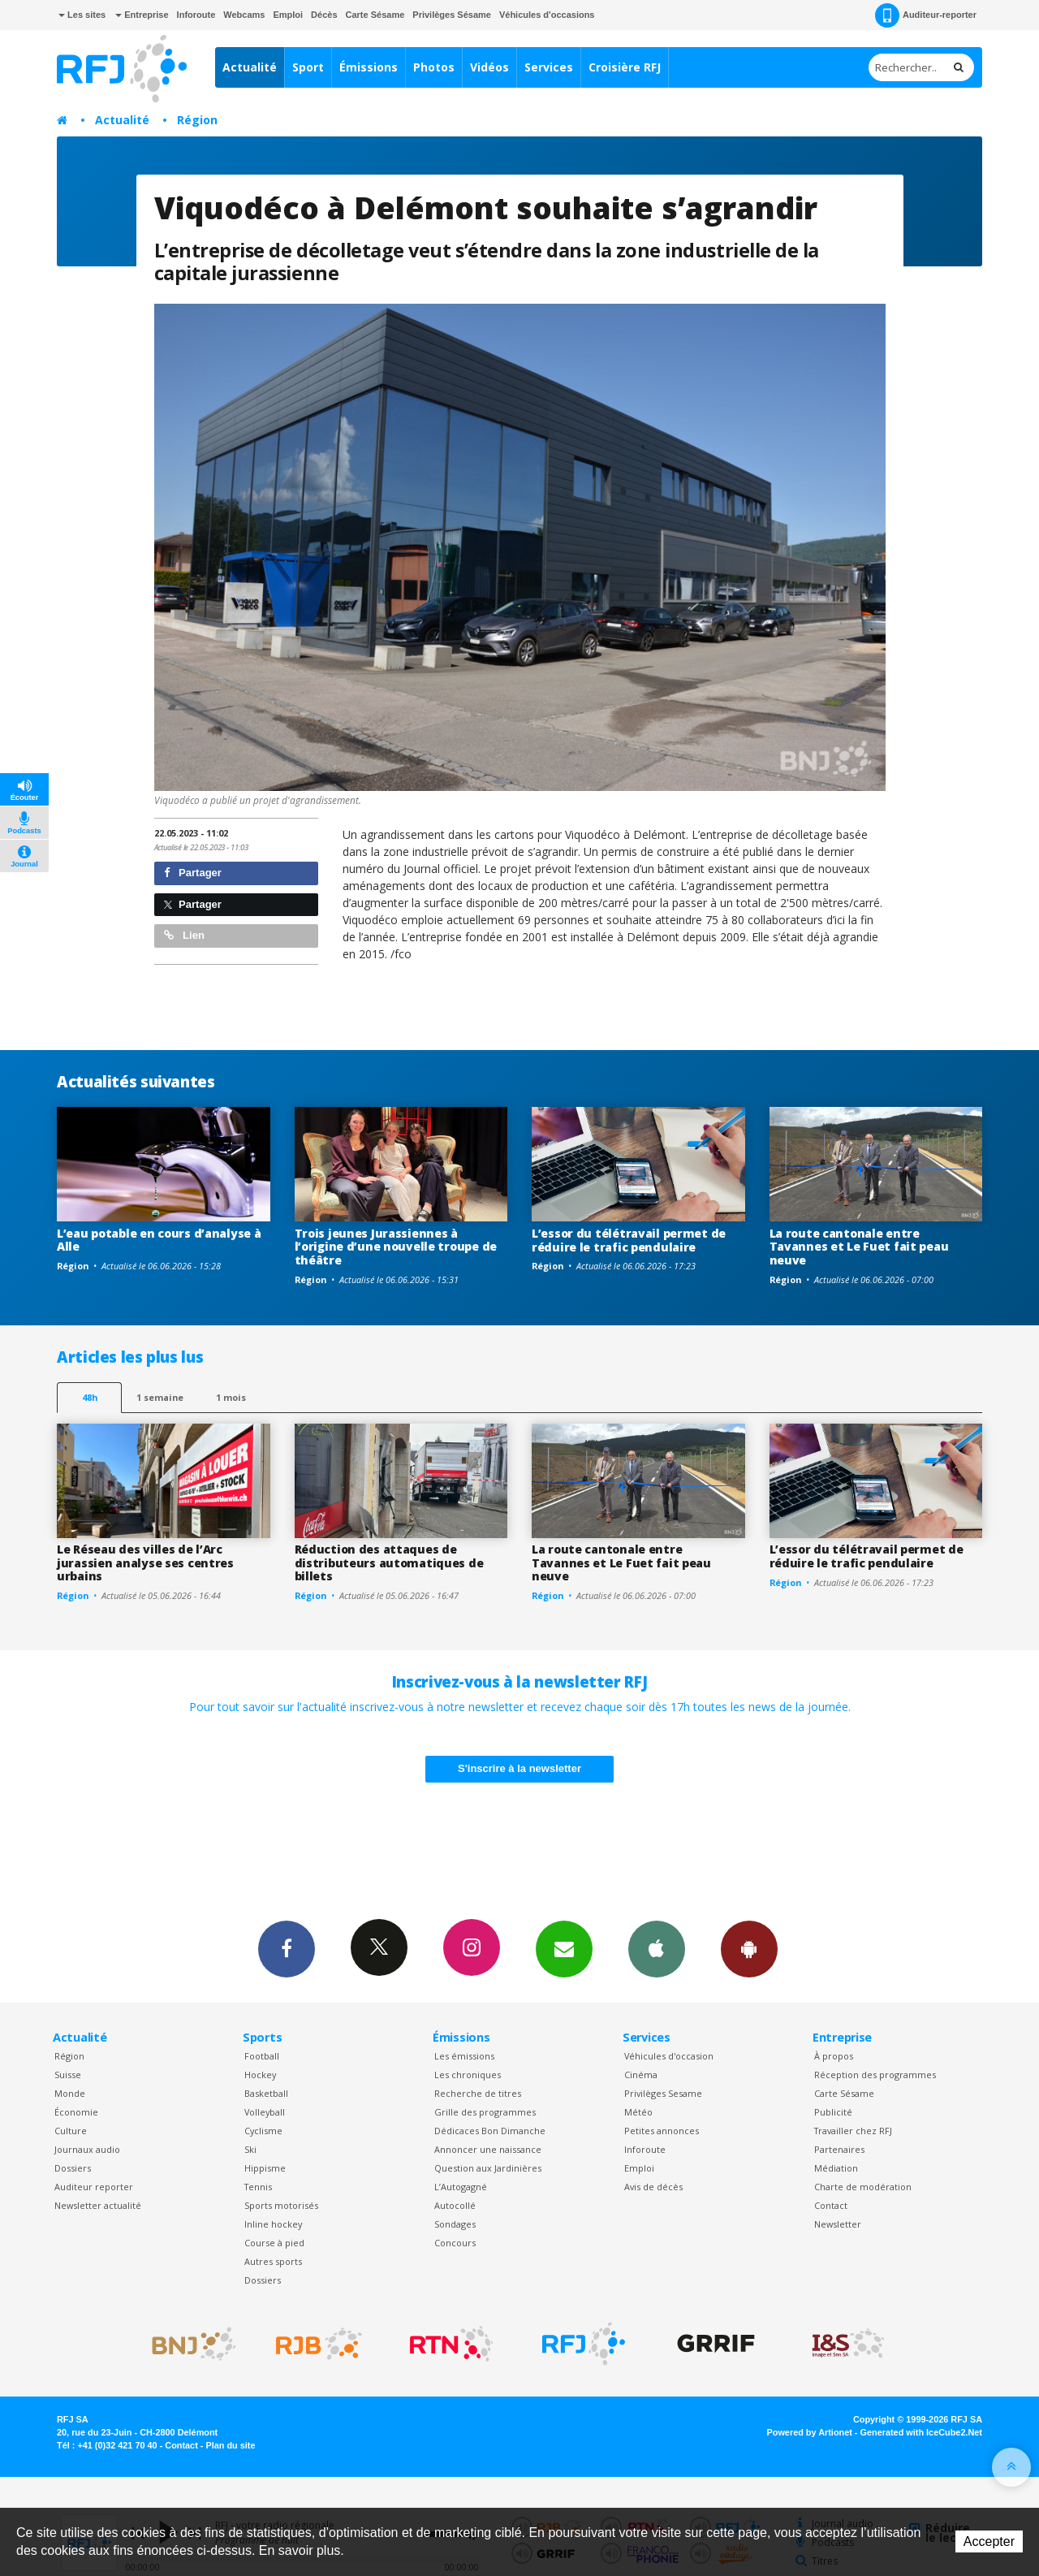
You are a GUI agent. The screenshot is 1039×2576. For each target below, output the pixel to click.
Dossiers (72, 2168)
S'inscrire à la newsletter (519, 1768)
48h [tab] (89, 1397)
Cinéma (640, 2074)
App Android (749, 1948)
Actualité (249, 67)
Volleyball (264, 2112)
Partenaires (839, 2149)
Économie (76, 2112)
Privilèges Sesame (663, 2093)
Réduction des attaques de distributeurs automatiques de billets (389, 1562)
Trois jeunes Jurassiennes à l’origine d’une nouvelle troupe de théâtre (396, 1247)
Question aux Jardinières (487, 2168)
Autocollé (455, 2205)
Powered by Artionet (809, 2432)
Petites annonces (661, 2130)
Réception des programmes (875, 2074)
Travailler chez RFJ (853, 2130)
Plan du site (230, 2445)
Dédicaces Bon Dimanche (489, 2130)
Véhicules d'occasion (669, 2056)
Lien (184, 935)
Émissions (368, 67)
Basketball (266, 2093)
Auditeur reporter (93, 2186)
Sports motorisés (281, 2205)
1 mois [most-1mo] (231, 1397)
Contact (830, 2205)
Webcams (244, 14)
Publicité (833, 2112)
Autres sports (273, 2261)
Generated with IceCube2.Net (921, 2432)
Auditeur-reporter (925, 15)
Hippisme (265, 2168)
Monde (69, 2093)
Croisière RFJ (624, 67)
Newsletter (837, 2224)
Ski (250, 2149)
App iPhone (656, 1948)
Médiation (836, 2168)
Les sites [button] (82, 14)
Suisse (67, 2074)
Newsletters (564, 1948)
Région (197, 120)
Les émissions (464, 2056)
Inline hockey (273, 2224)
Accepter (989, 2541)
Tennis (258, 2186)
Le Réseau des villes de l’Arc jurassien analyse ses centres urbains (145, 1562)
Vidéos (489, 67)
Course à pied (274, 2242)
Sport (308, 67)
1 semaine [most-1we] (159, 1397)
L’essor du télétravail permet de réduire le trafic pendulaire (629, 1240)
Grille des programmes (485, 2112)
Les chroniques (467, 2074)
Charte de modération (863, 2186)
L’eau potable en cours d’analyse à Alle (159, 1240)
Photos (434, 67)
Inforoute (196, 14)
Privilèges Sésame (451, 14)
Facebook (286, 1948)
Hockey (260, 2074)
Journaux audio (87, 2149)
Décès (324, 14)
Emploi (288, 14)
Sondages (455, 2224)
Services (548, 67)
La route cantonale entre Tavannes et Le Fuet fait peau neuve (859, 1247)
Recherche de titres (477, 2093)
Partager (193, 873)
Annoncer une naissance (487, 2149)
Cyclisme (263, 2130)
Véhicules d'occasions (547, 14)
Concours (455, 2242)
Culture (70, 2130)
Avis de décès (653, 2186)
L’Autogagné (460, 2186)
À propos (833, 2056)
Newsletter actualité (97, 2205)
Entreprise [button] (141, 14)
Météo (638, 2112)
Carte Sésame (375, 14)
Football (261, 2056)
